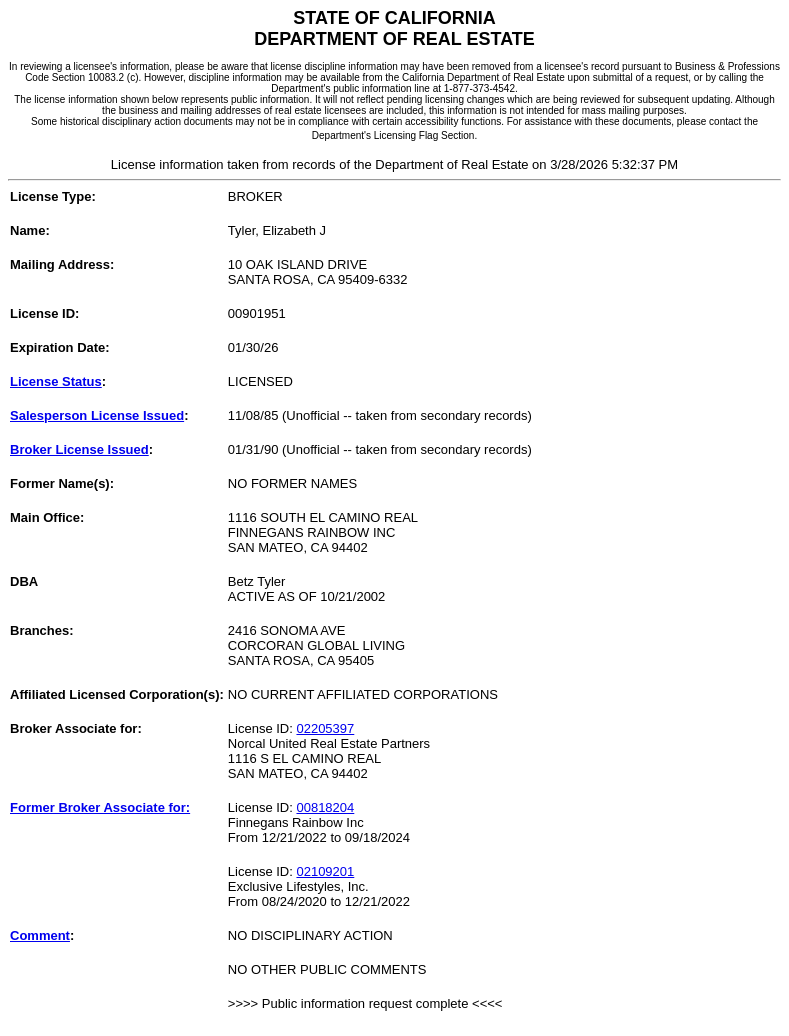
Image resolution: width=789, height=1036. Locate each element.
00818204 (325, 807)
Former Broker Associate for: (100, 807)
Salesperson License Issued (97, 415)
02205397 (325, 728)
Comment (40, 935)
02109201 (325, 871)
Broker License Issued (79, 449)
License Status (56, 381)
